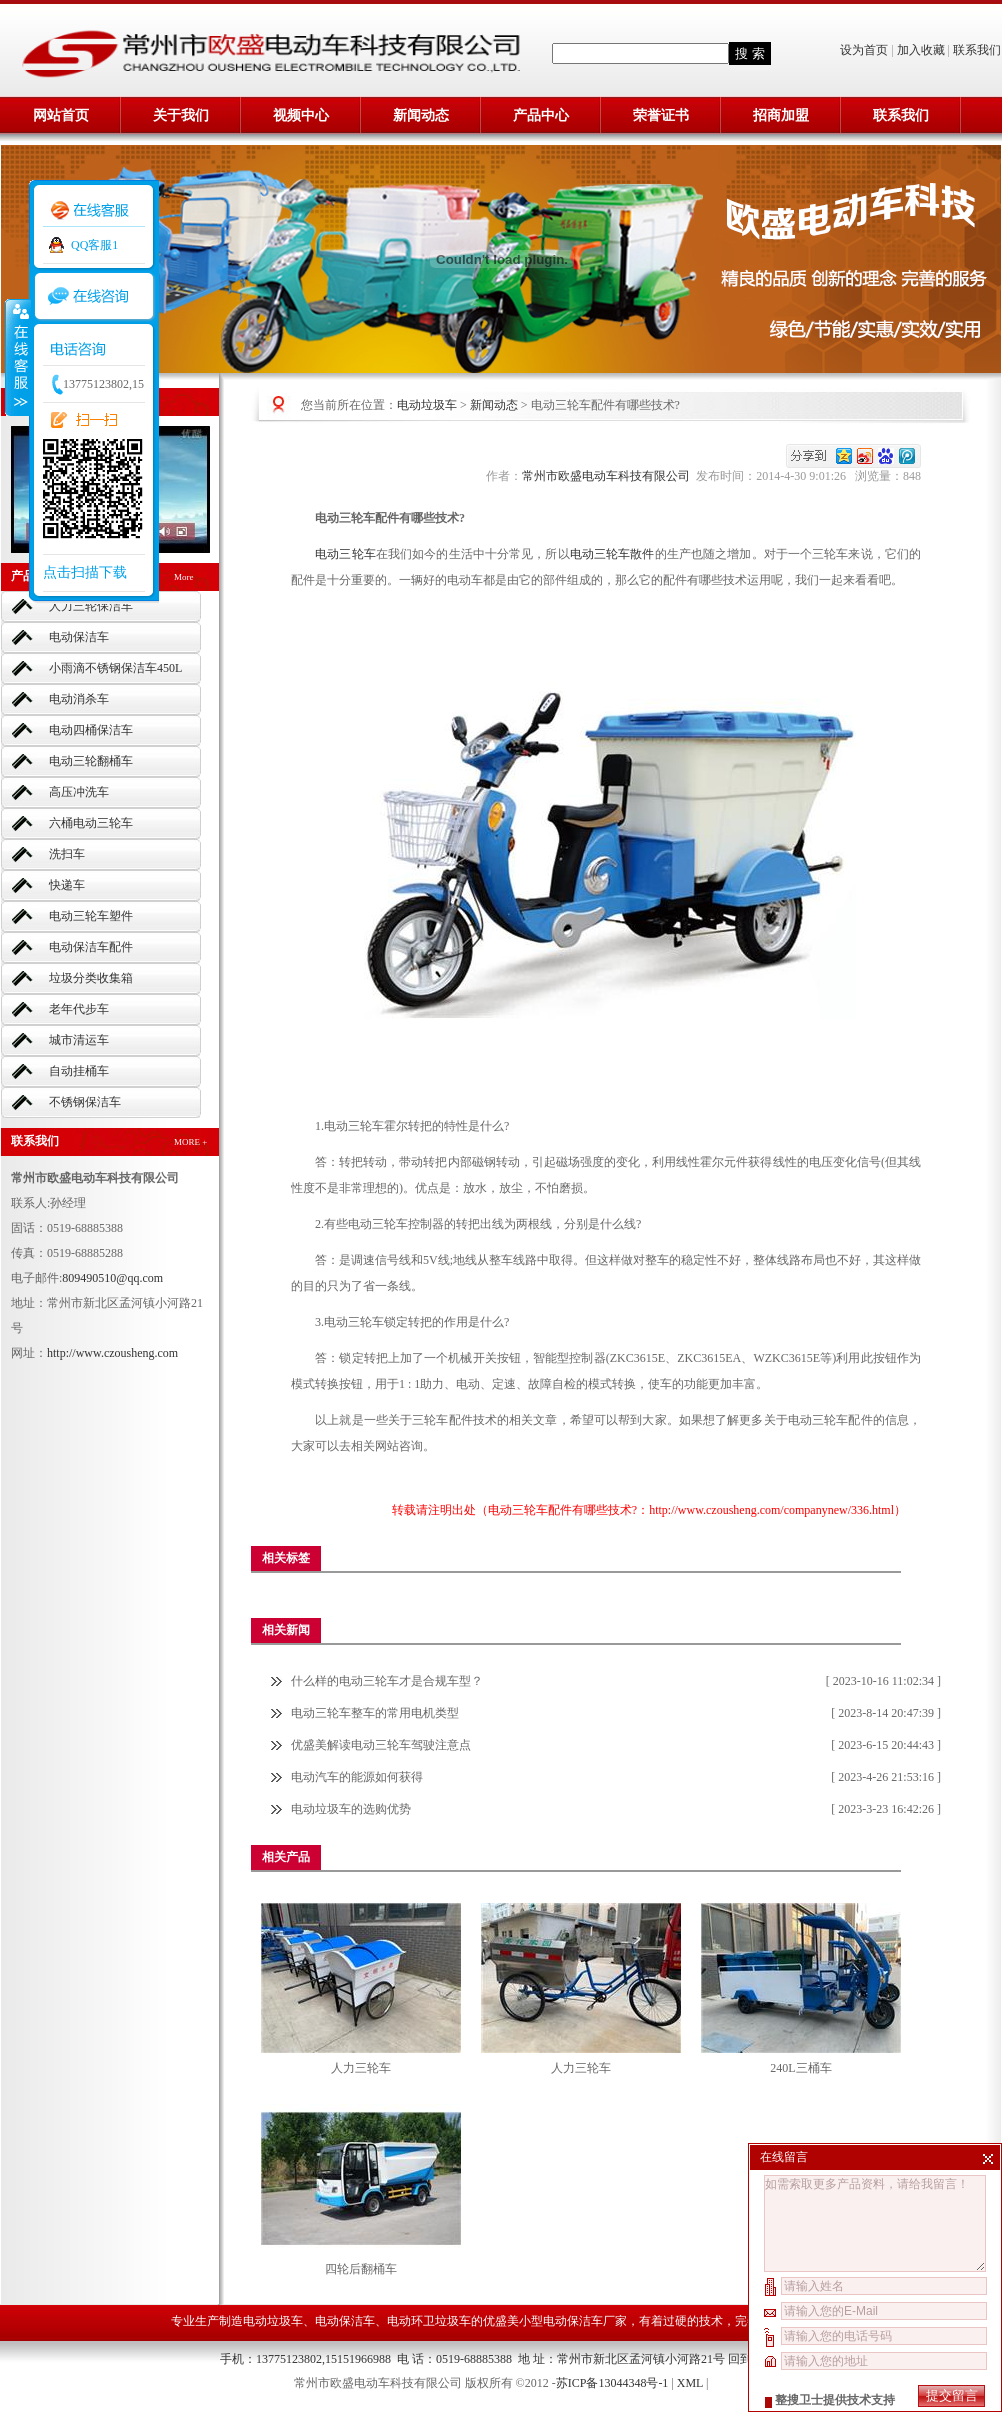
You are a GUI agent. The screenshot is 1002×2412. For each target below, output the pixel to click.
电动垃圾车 (427, 405)
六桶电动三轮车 (91, 823)
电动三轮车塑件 (91, 916)
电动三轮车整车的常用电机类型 (375, 1713)
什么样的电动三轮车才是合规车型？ (387, 1681)
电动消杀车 (79, 699)
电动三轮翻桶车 (91, 761)
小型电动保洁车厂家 (573, 2321)
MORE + (190, 1142)
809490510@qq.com (112, 1278)
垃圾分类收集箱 (91, 978)
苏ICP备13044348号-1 (612, 2383)
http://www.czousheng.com (112, 1353)
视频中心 (301, 115)
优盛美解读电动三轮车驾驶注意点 (381, 1745)
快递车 (67, 885)
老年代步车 (79, 1009)
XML (690, 2383)
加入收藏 (921, 50)
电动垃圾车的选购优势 (351, 1809)
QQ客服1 (94, 245)
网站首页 (61, 115)
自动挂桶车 (79, 1071)
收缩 (17, 357)
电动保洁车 (79, 637)
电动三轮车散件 (612, 554)
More (184, 577)
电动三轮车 (345, 554)
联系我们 (977, 50)
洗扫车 (67, 854)
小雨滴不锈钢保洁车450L (115, 668)
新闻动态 (421, 115)
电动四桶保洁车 (91, 730)
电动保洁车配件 (91, 947)
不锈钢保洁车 (85, 1102)
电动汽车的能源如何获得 (357, 1777)
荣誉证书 (661, 115)
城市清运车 (79, 1040)
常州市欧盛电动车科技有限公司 (609, 476)
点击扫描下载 (85, 572)
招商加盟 (781, 115)
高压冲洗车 (79, 792)
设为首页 (865, 50)
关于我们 (181, 115)
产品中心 (541, 115)
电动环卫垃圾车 (429, 2321)
